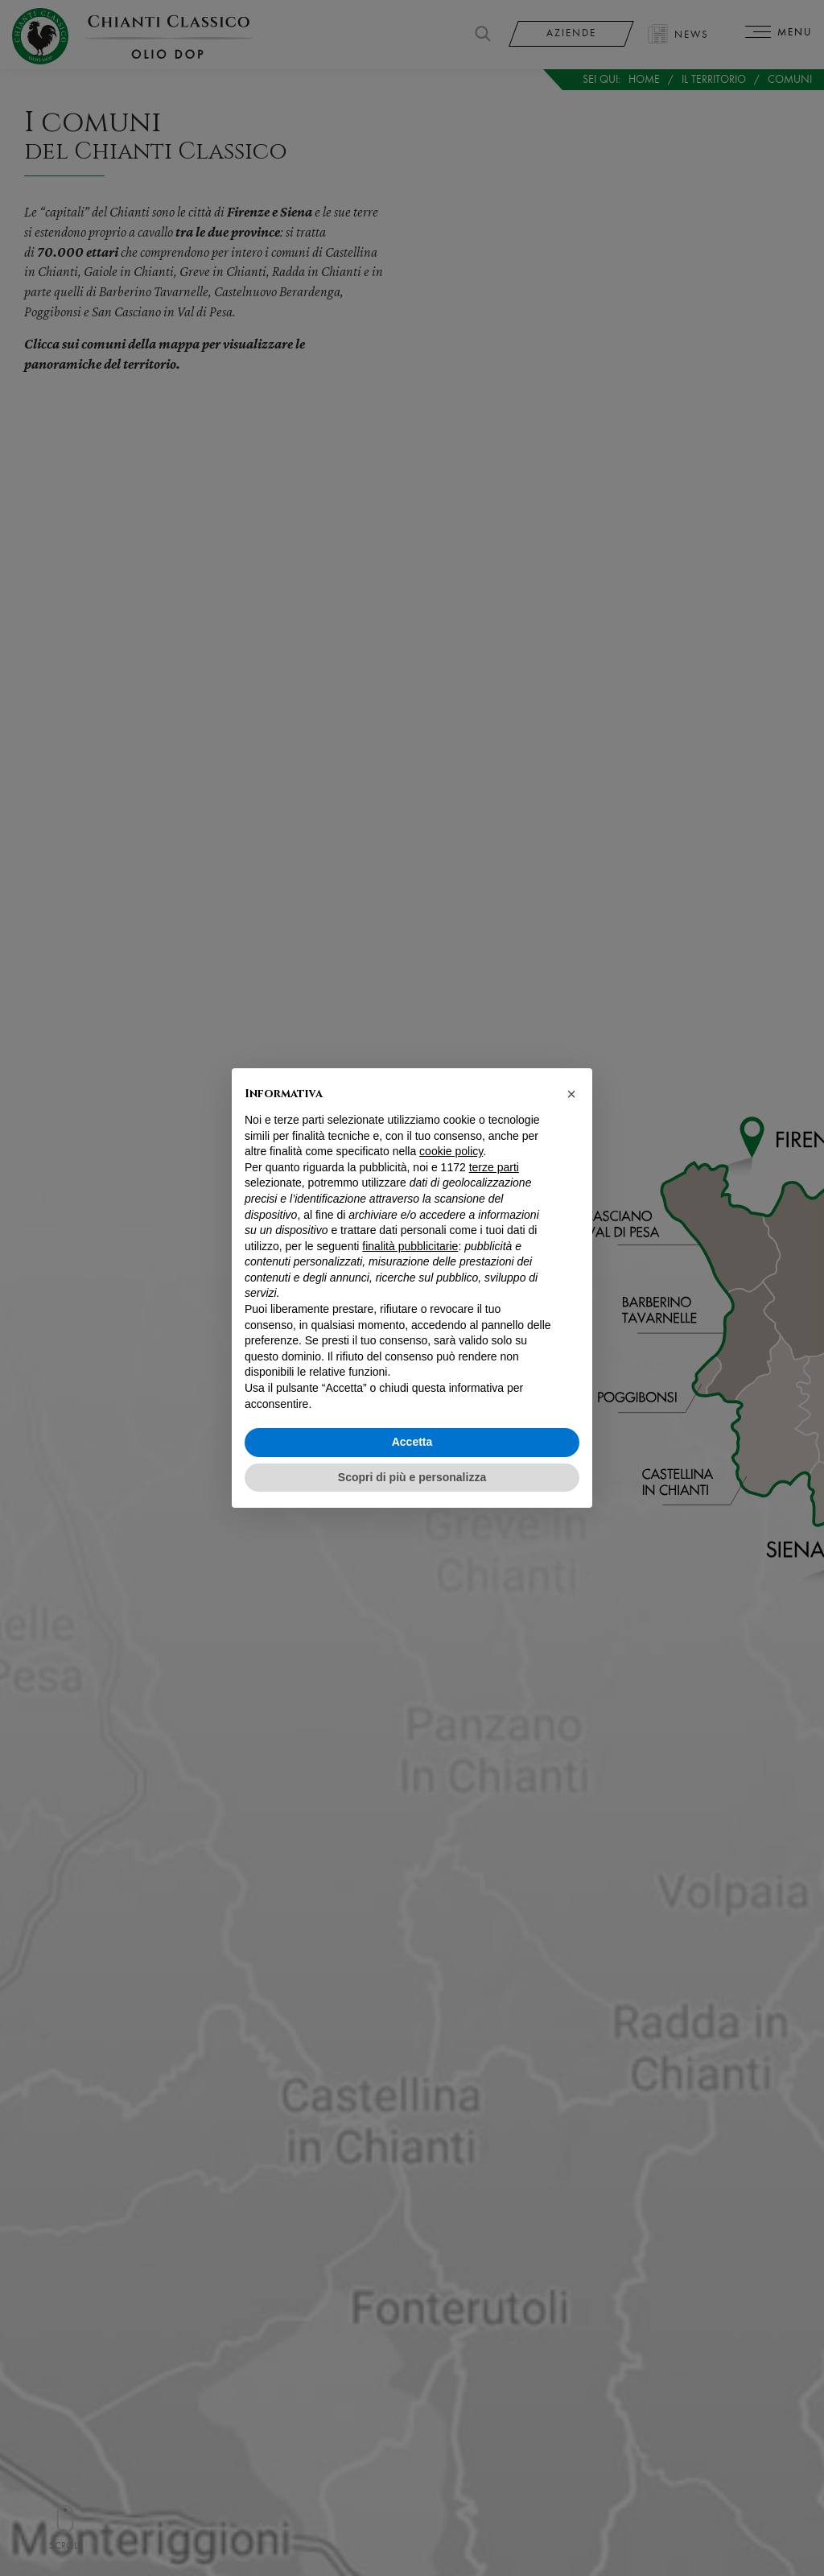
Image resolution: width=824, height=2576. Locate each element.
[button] (571, 1094)
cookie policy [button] (451, 1151)
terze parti (494, 1167)
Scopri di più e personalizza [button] (412, 1477)
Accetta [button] (412, 1441)
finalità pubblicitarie (410, 1246)
